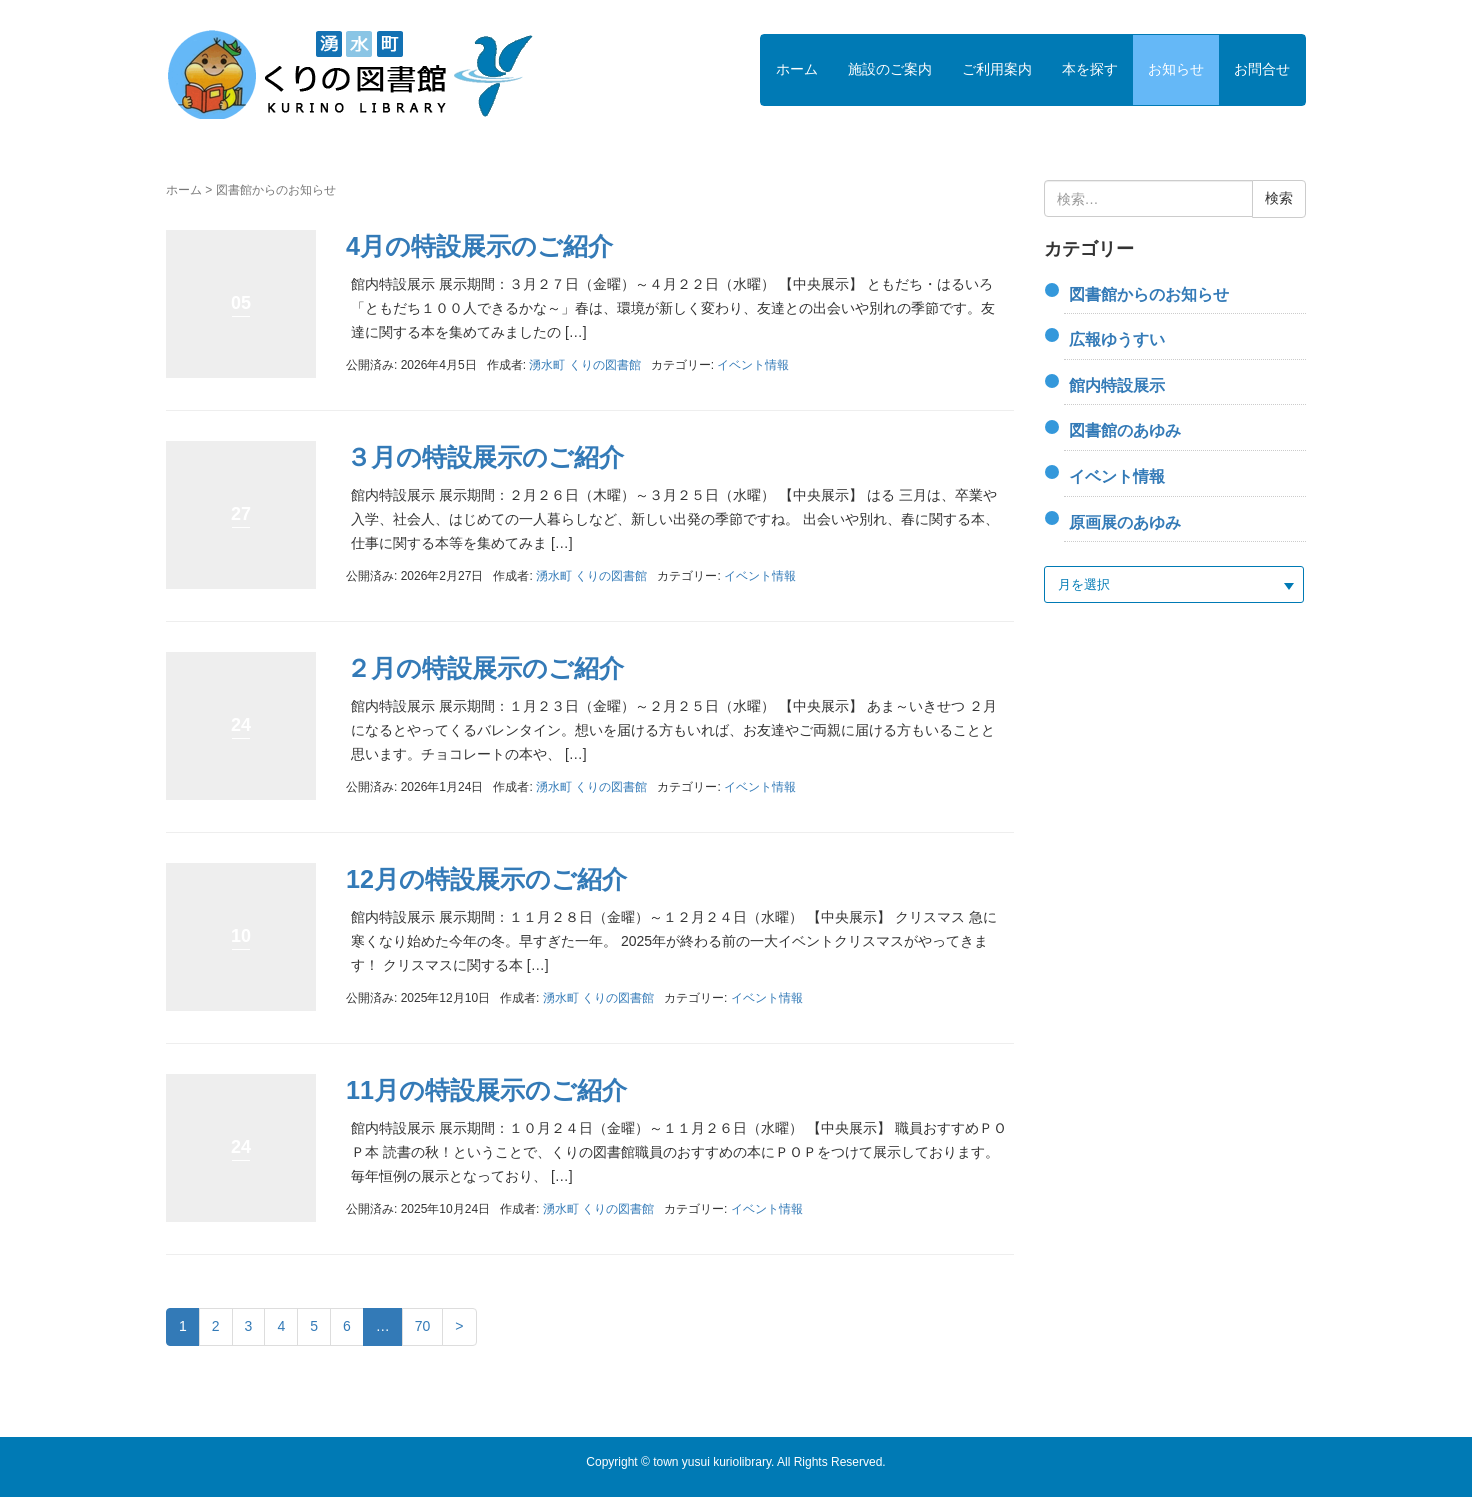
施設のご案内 (890, 69)
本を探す (1090, 69)
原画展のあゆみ (1125, 522)
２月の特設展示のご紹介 (485, 668)
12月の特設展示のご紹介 (486, 879)
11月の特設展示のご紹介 (486, 1090)
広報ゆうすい (1117, 339)
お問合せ (1262, 69)
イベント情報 (753, 365)
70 (423, 1326)
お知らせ (1176, 69)
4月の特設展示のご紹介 (479, 246)
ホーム (797, 69)
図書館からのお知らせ (1149, 294)
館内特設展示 (1117, 385)
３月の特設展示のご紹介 (485, 457)
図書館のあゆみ (1125, 430)
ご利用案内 (997, 69)
